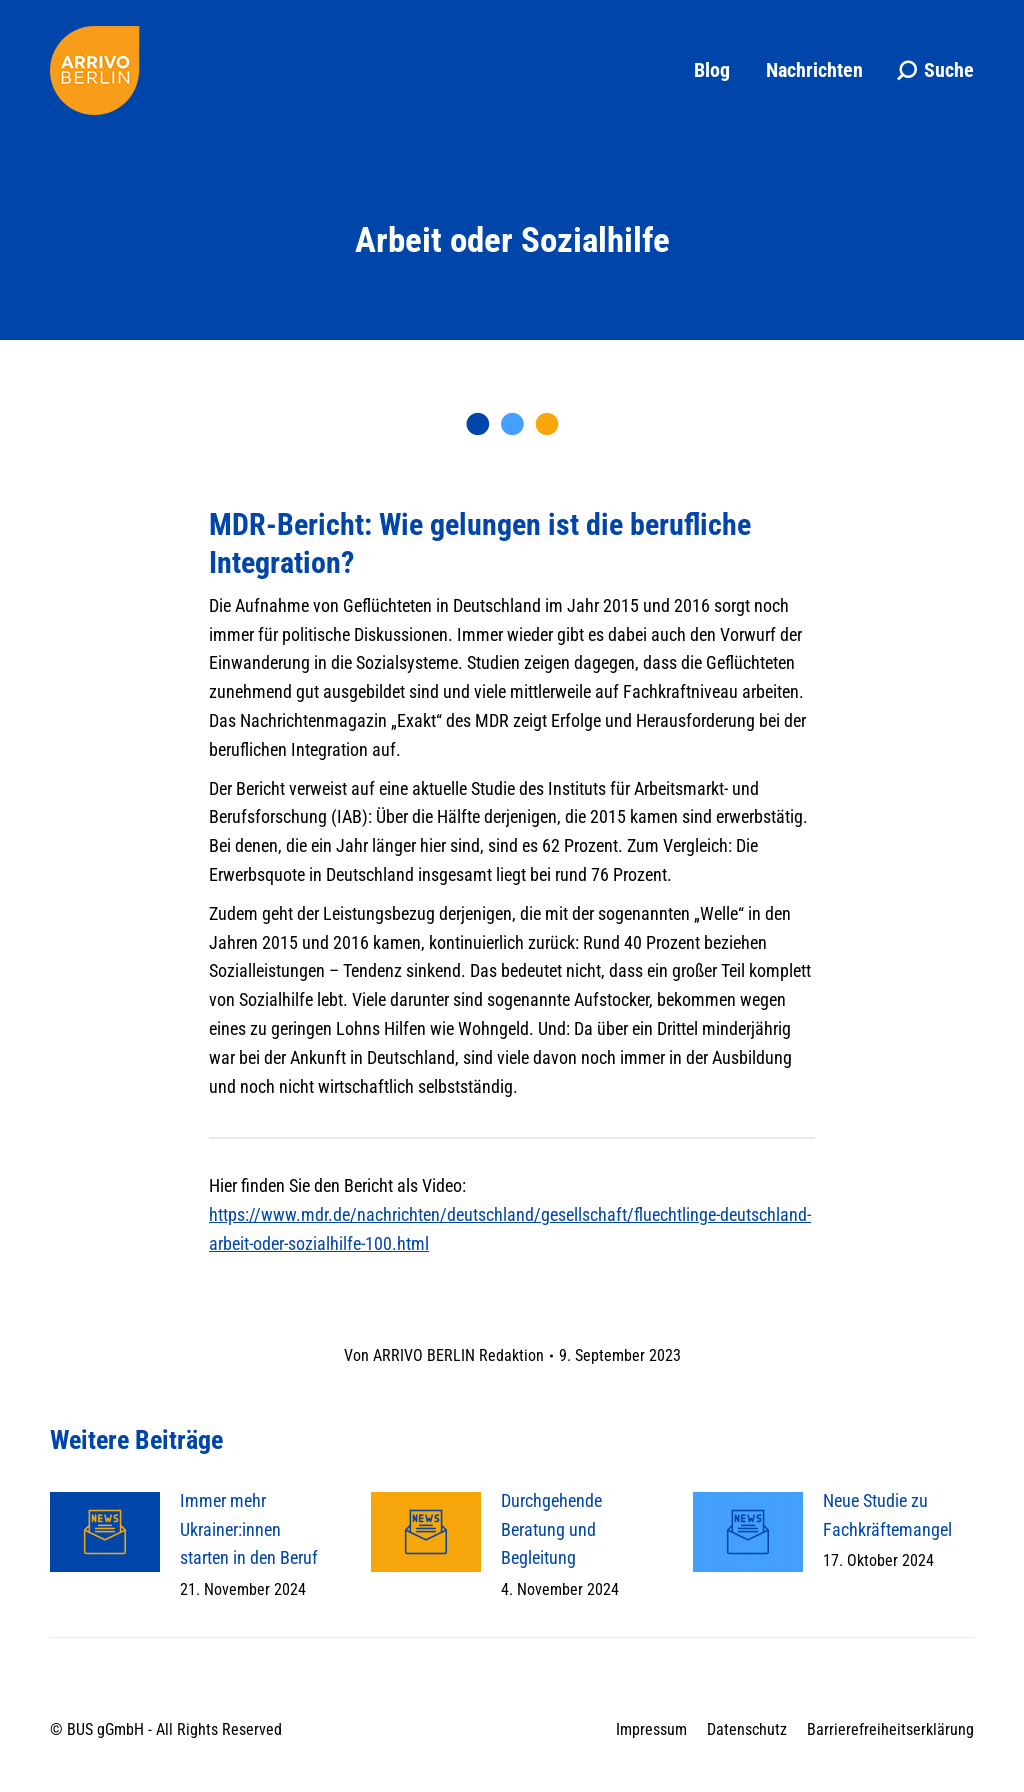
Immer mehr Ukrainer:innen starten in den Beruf (249, 1529)
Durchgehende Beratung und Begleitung (551, 1529)
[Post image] (105, 1532)
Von (444, 1355)
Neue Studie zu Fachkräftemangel (887, 1515)
